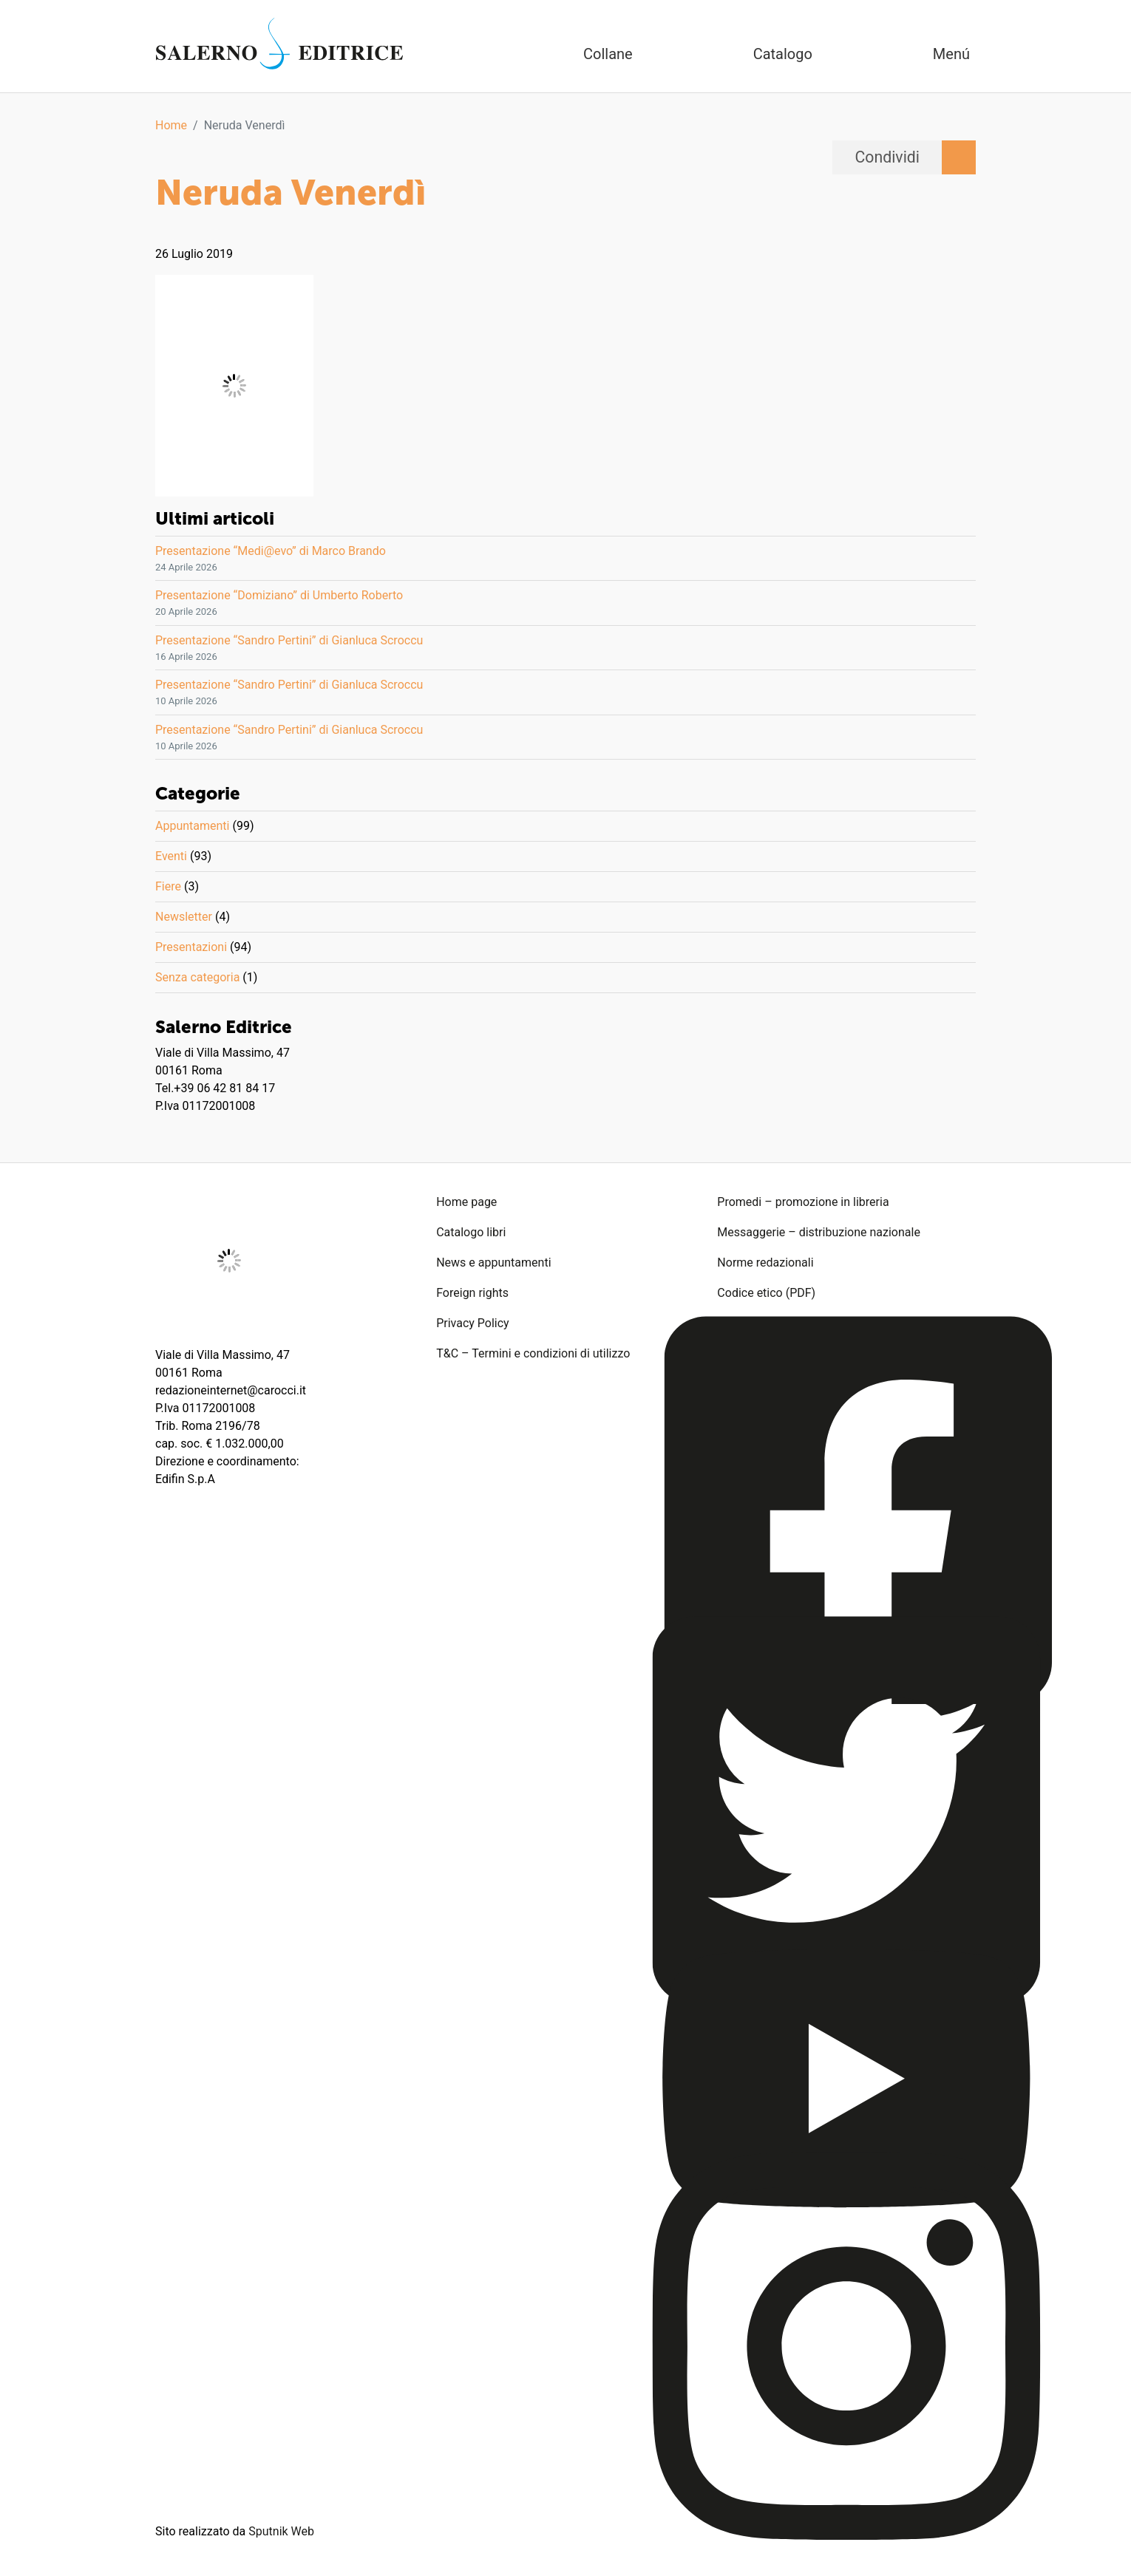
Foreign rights (472, 1293)
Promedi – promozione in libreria (803, 1202)
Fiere (168, 886)
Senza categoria (197, 977)
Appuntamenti (192, 826)
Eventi (171, 856)
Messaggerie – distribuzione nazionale (818, 1232)
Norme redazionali (765, 1262)
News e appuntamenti (493, 1262)
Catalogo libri (471, 1232)
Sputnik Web (281, 2531)
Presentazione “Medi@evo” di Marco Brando (270, 551)
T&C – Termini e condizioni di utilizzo (533, 1353)
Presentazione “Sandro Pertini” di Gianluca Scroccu (289, 640)
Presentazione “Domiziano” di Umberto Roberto (279, 595)
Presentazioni (191, 947)
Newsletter (183, 917)
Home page (466, 1202)
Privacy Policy (472, 1323)
